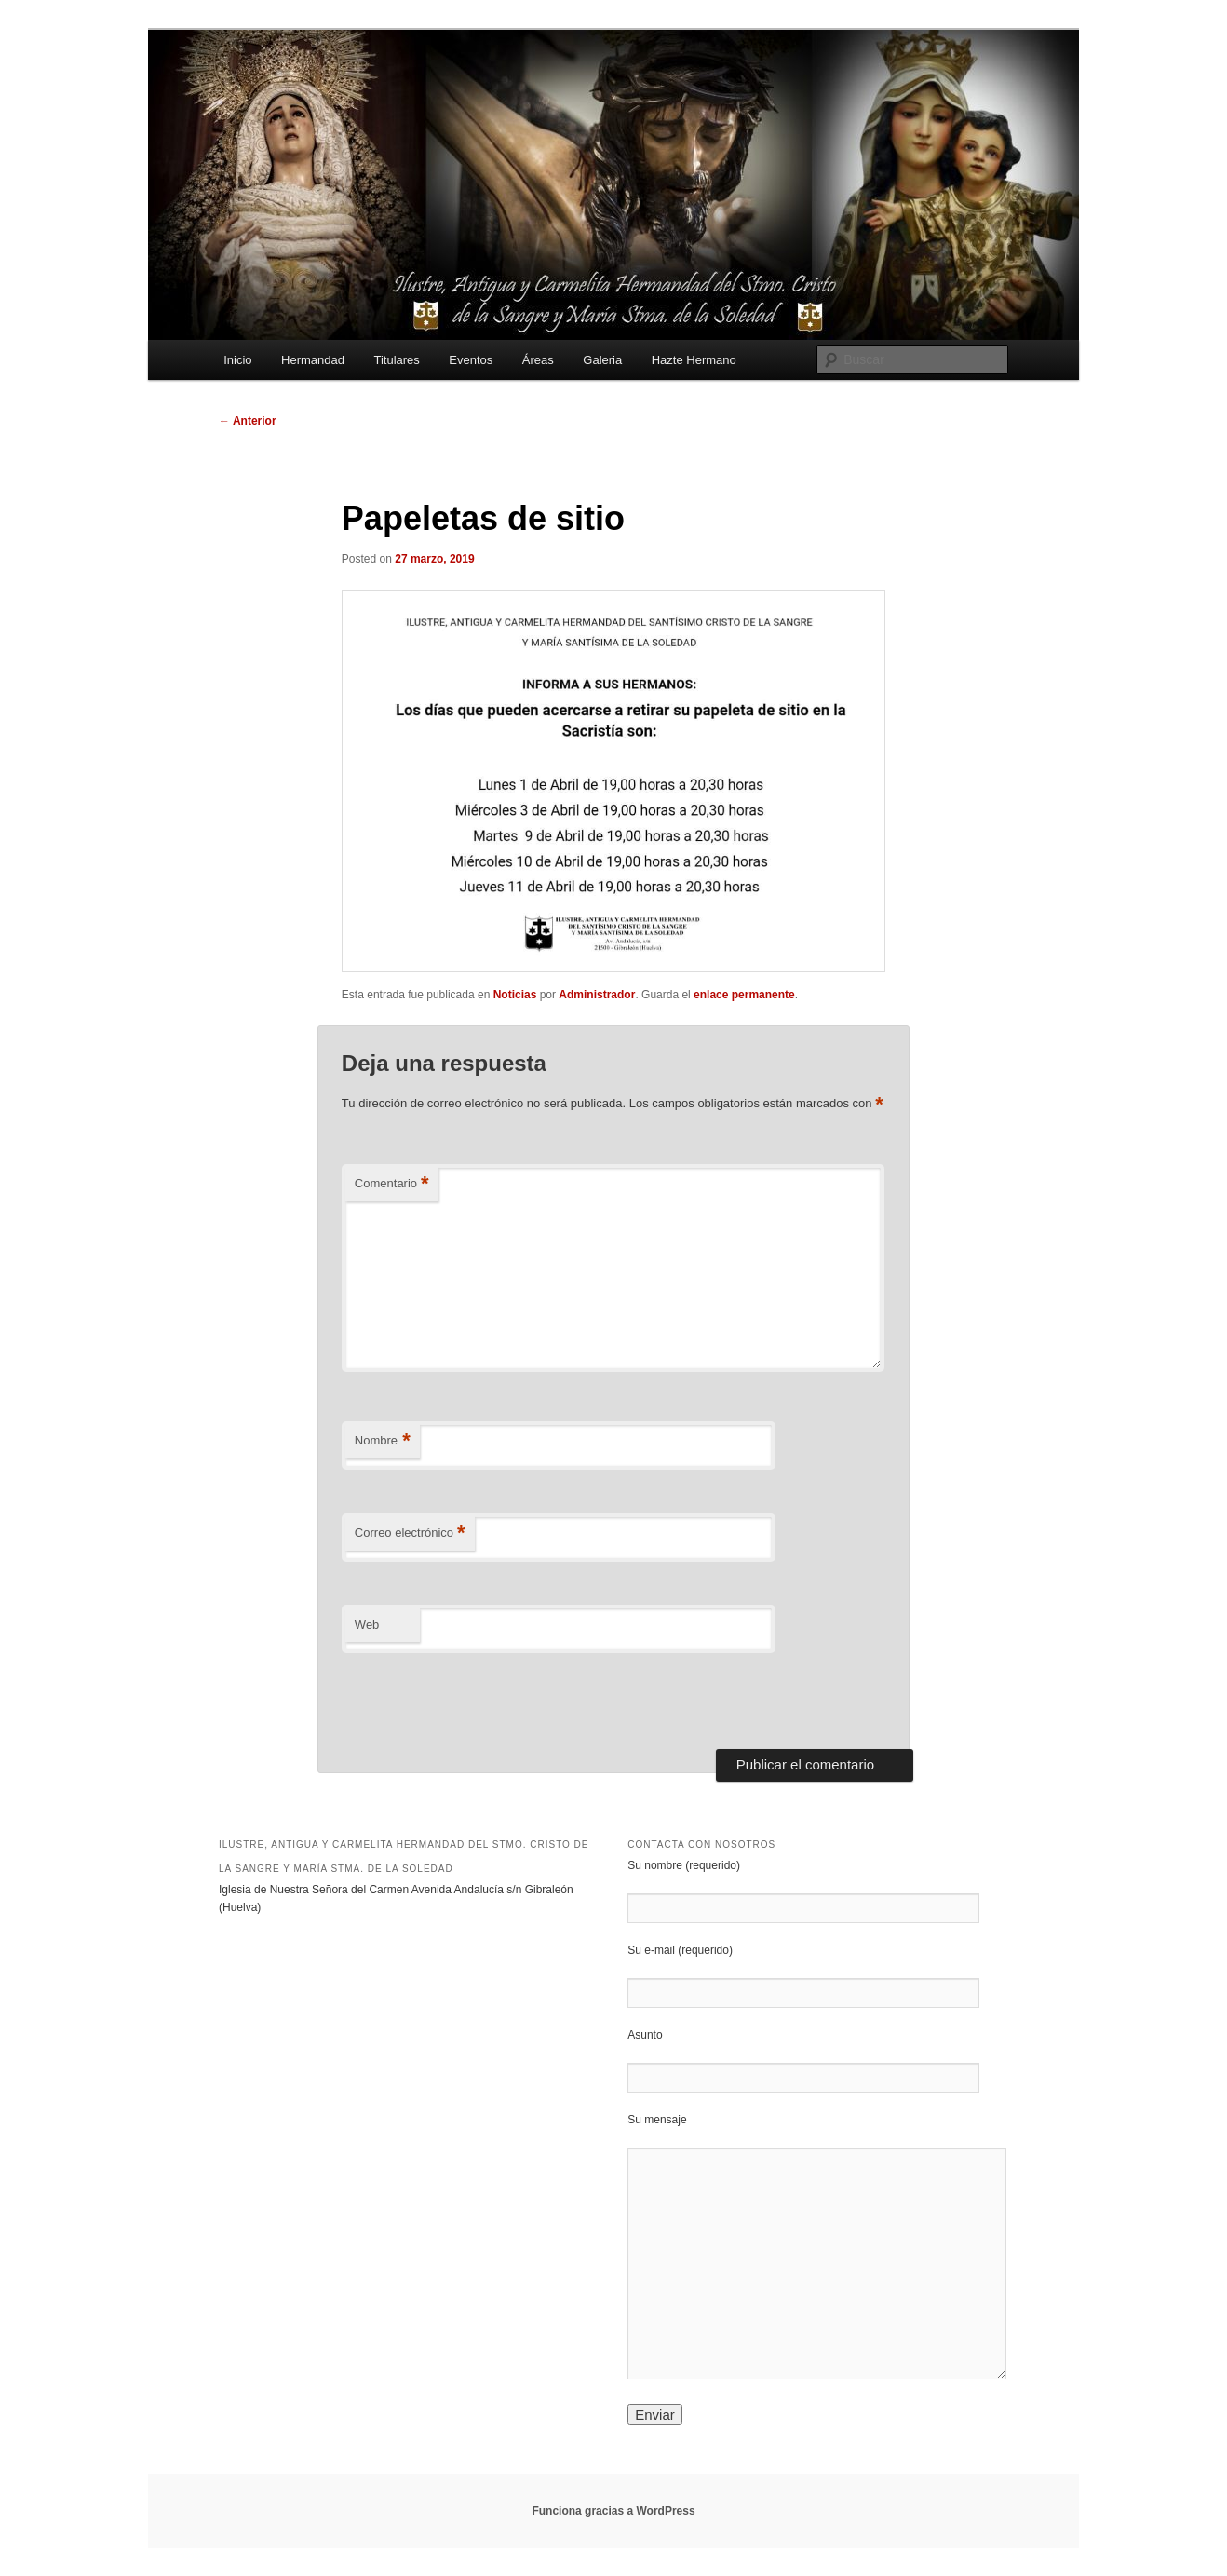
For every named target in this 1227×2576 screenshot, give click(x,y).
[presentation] (469, 1695)
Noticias (515, 994)
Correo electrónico (410, 1533)
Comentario (392, 1184)
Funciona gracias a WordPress (613, 2510)
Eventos (470, 360)
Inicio (237, 360)
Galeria (602, 360)
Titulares (396, 360)
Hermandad (312, 360)
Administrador (597, 994)
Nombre (383, 1441)
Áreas (538, 360)
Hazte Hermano (694, 360)
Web (367, 1625)
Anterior (247, 420)
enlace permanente (744, 994)
